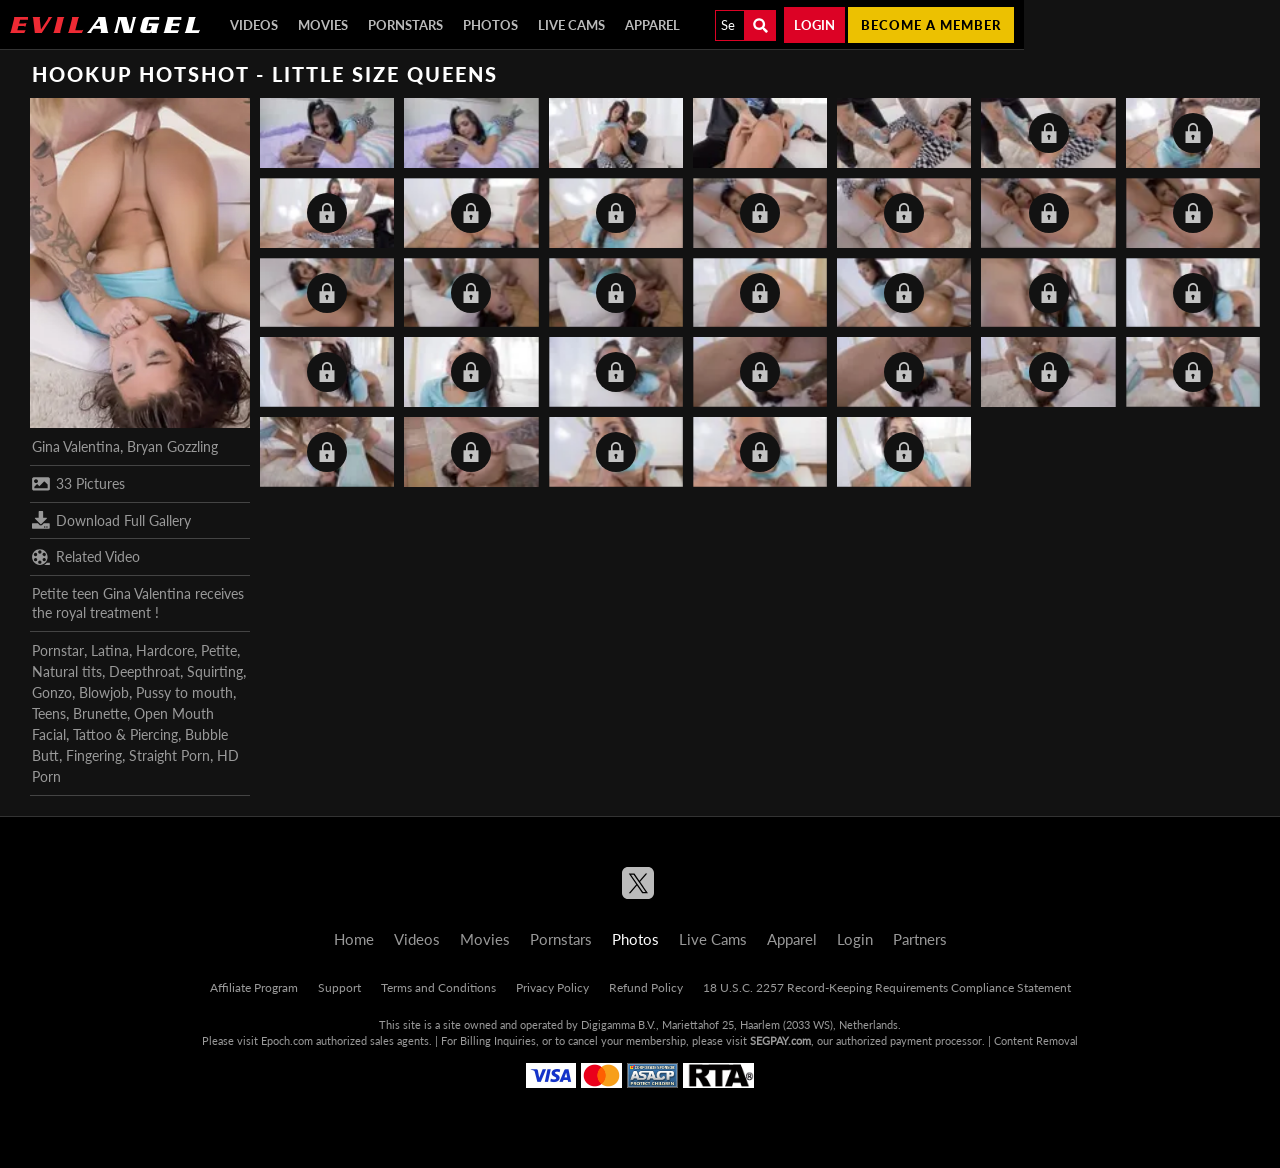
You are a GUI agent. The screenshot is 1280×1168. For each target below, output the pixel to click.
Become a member (931, 25)
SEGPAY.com (780, 1040)
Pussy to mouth (184, 692)
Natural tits (67, 671)
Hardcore (165, 650)
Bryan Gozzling (172, 446)
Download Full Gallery (111, 520)
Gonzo (52, 692)
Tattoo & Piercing (125, 734)
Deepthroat (144, 671)
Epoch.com (287, 1040)
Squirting (215, 671)
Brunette (100, 713)
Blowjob (104, 692)
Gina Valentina (76, 446)
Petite (219, 650)
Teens (49, 713)
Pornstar (58, 650)
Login (814, 25)
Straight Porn (169, 755)
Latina (110, 650)
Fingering (94, 755)
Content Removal (1036, 1040)
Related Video (86, 557)
